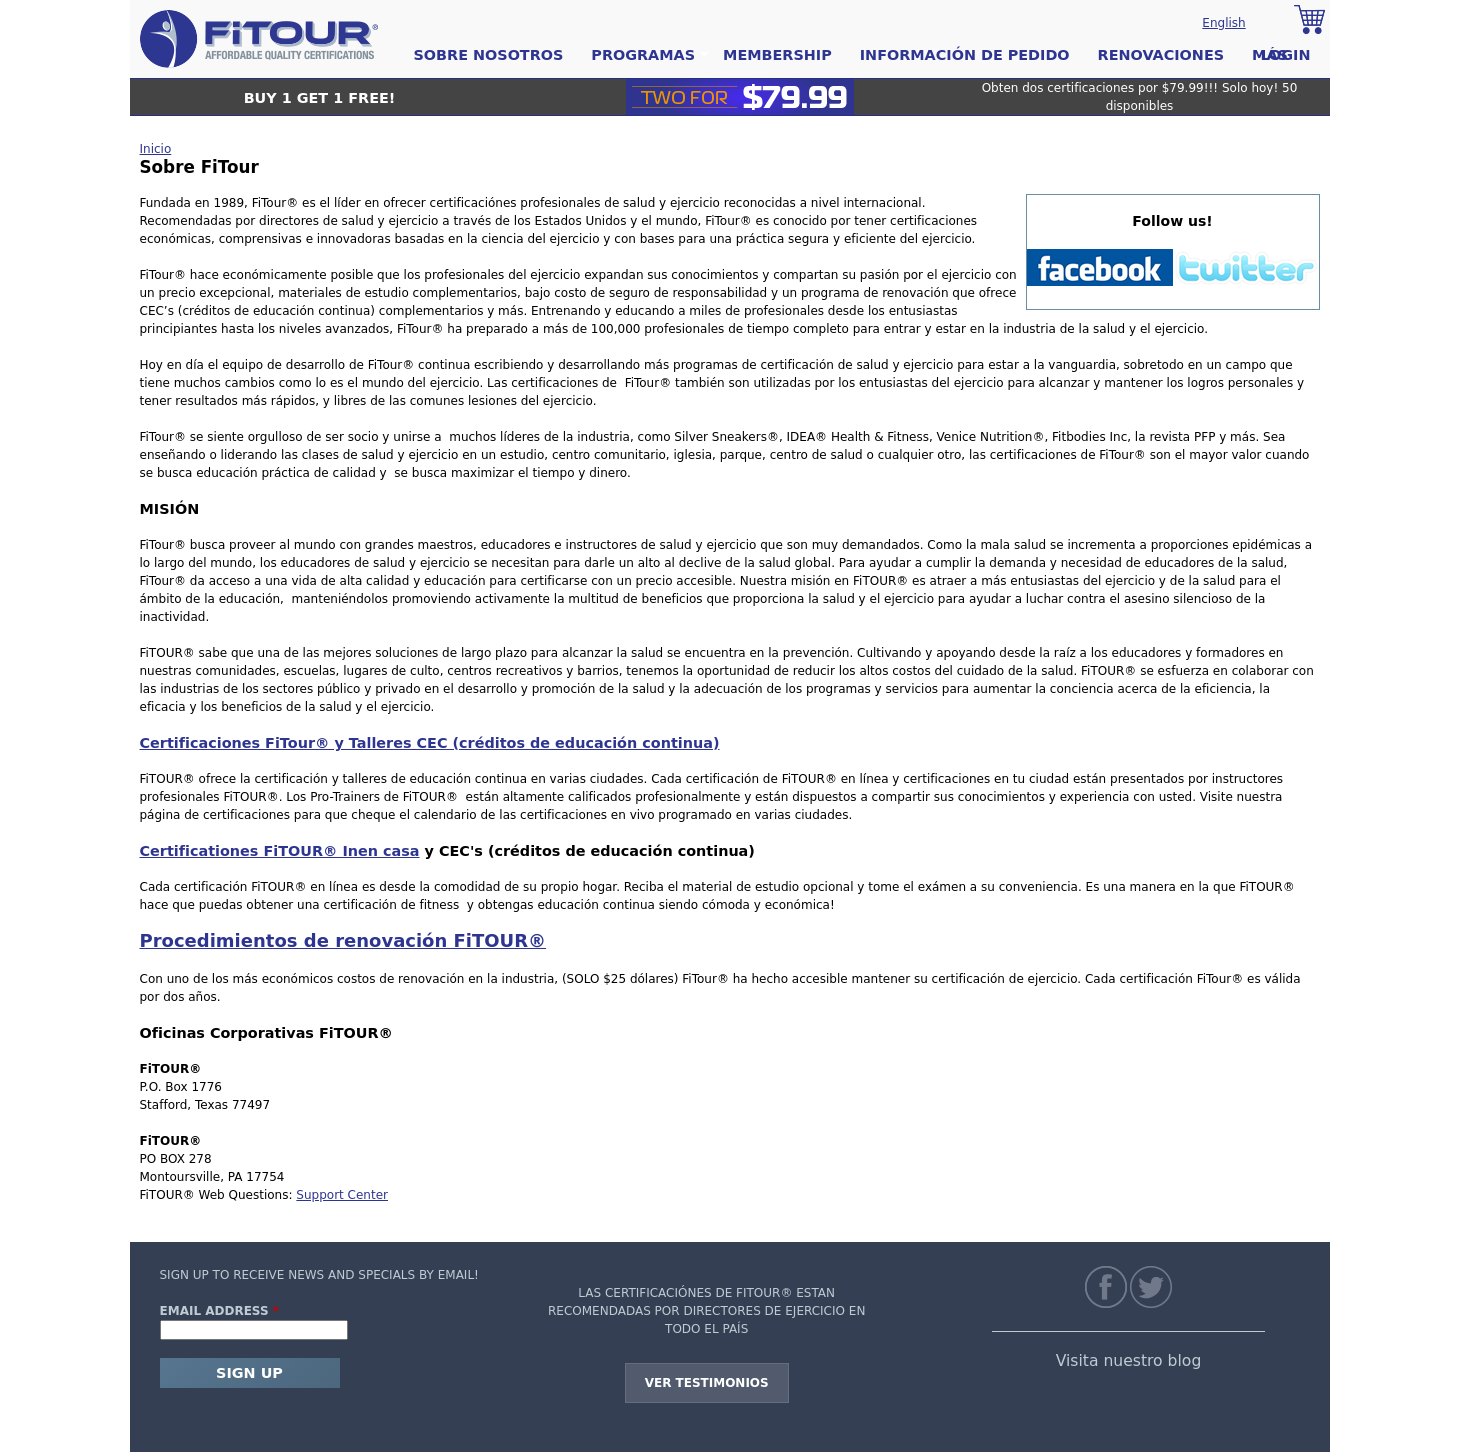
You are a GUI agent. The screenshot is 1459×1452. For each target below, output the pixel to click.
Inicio (156, 149)
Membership (777, 55)
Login (1285, 55)
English (1223, 23)
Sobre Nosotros (489, 55)
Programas (643, 55)
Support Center (342, 1195)
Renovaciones (1161, 55)
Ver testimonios (707, 1383)
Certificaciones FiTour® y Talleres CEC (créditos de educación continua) (430, 743)
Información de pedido (965, 55)
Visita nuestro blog (1129, 1361)
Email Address (220, 1311)
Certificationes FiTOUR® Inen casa (280, 851)
